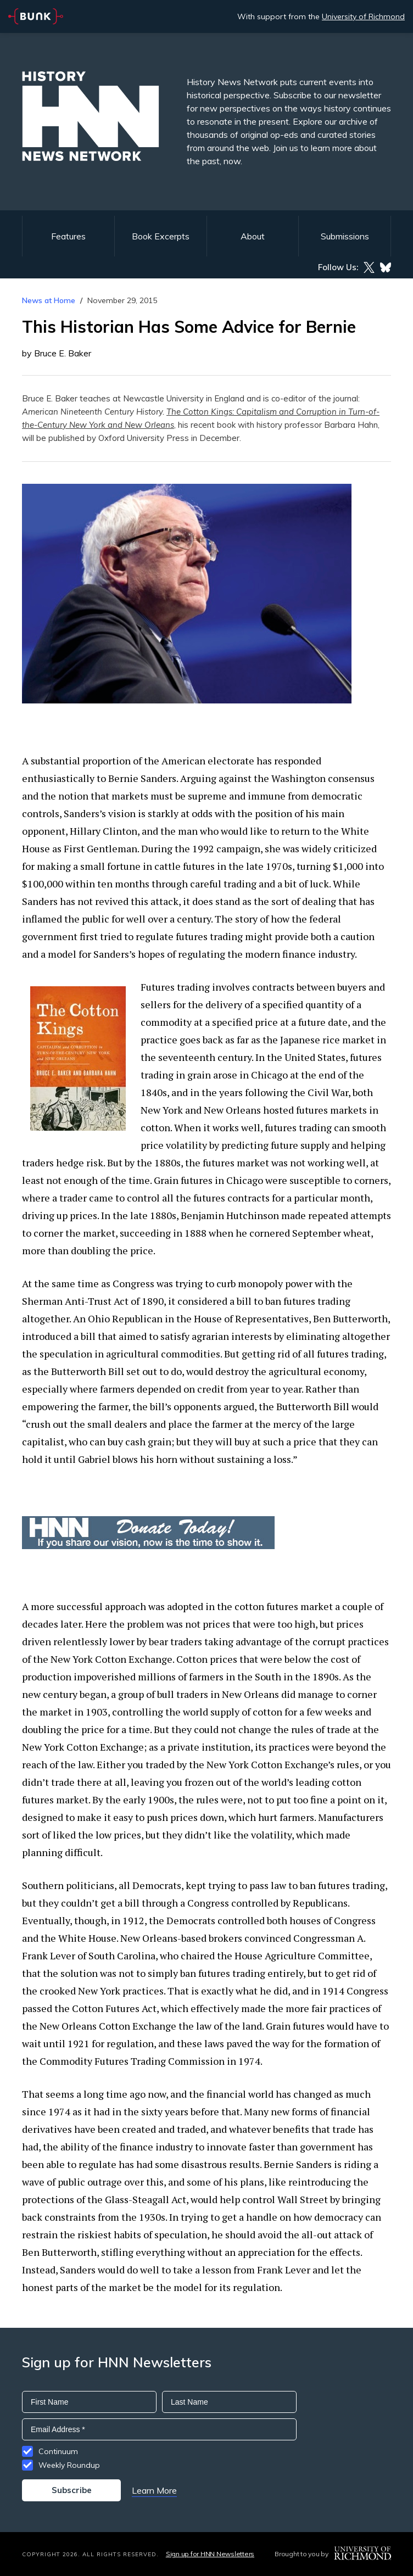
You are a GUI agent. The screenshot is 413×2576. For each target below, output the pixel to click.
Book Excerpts (160, 236)
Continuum (58, 2451)
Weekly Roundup (69, 2465)
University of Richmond (363, 16)
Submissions (345, 236)
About (253, 236)
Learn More (154, 2490)
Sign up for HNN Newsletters (210, 2554)
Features (68, 236)
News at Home (48, 300)
